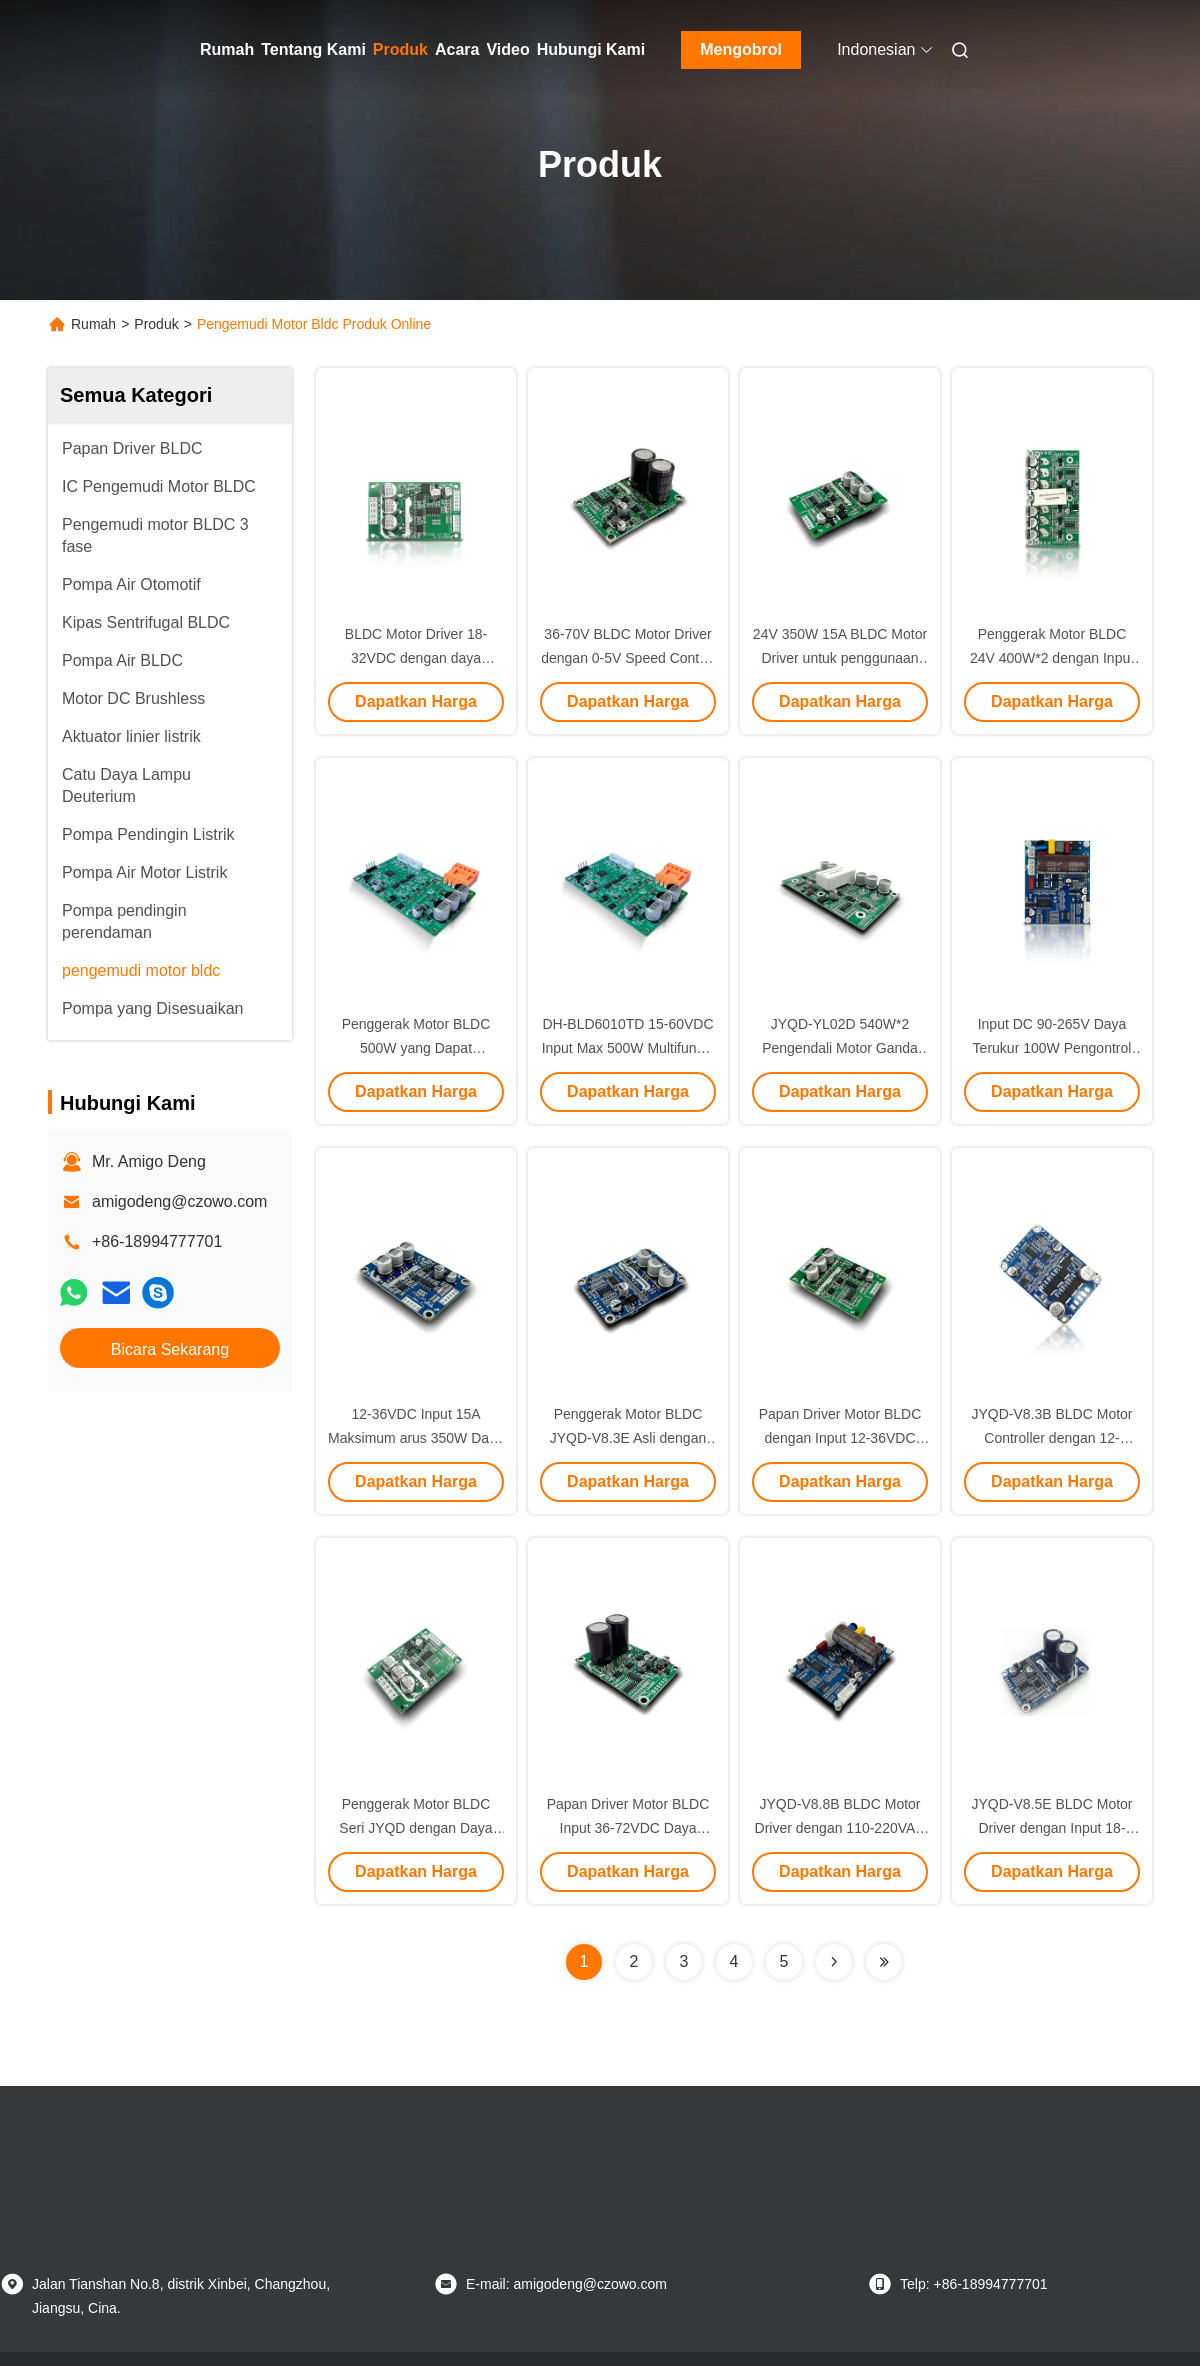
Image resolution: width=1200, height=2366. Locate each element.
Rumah (227, 49)
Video (507, 49)
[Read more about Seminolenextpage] (834, 1962)
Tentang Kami (313, 49)
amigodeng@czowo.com (179, 1201)
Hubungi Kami (591, 49)
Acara (457, 49)
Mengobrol (741, 49)
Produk (400, 49)
